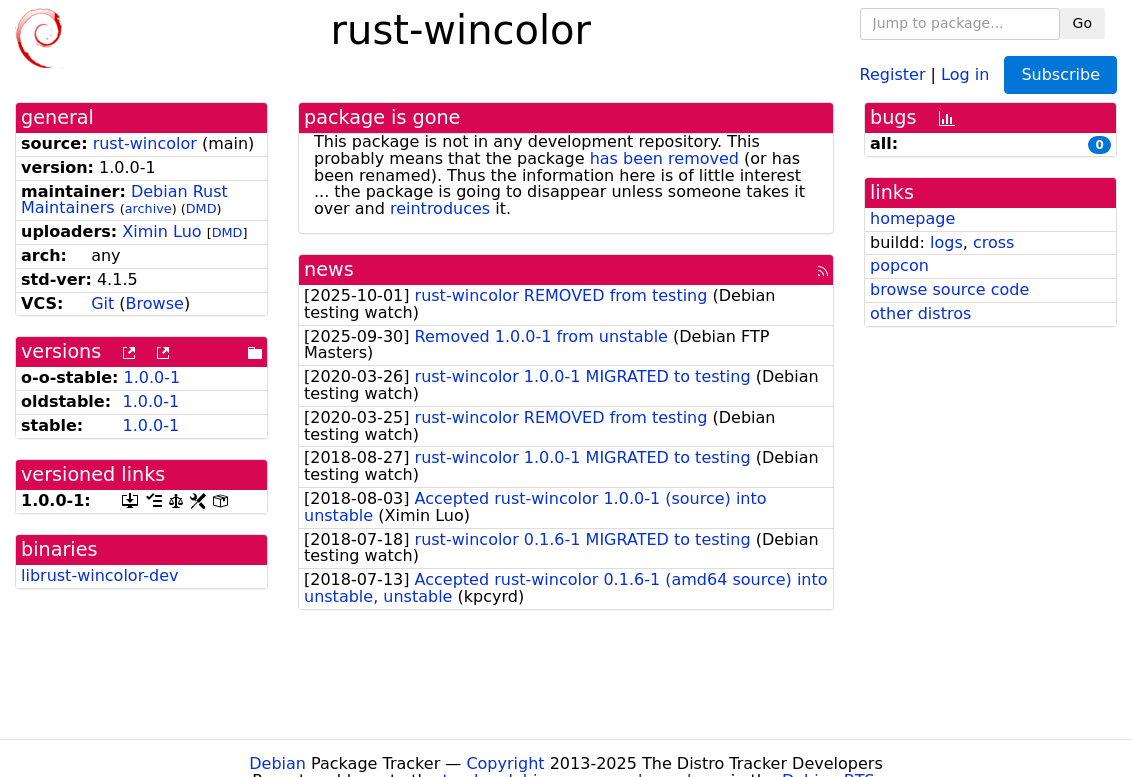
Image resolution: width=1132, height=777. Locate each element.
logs (946, 242)
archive (148, 208)
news (329, 269)
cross (993, 242)
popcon (899, 265)
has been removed (664, 158)
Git (102, 303)
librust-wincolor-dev (99, 575)
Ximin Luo (161, 231)
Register (893, 73)
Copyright (505, 763)
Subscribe (1060, 74)
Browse (155, 303)
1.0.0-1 (152, 377)
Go (1082, 23)
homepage (912, 218)
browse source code (949, 289)
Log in (965, 73)
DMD (201, 208)
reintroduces (440, 208)
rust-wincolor (145, 143)
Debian (277, 763)
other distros (920, 313)
